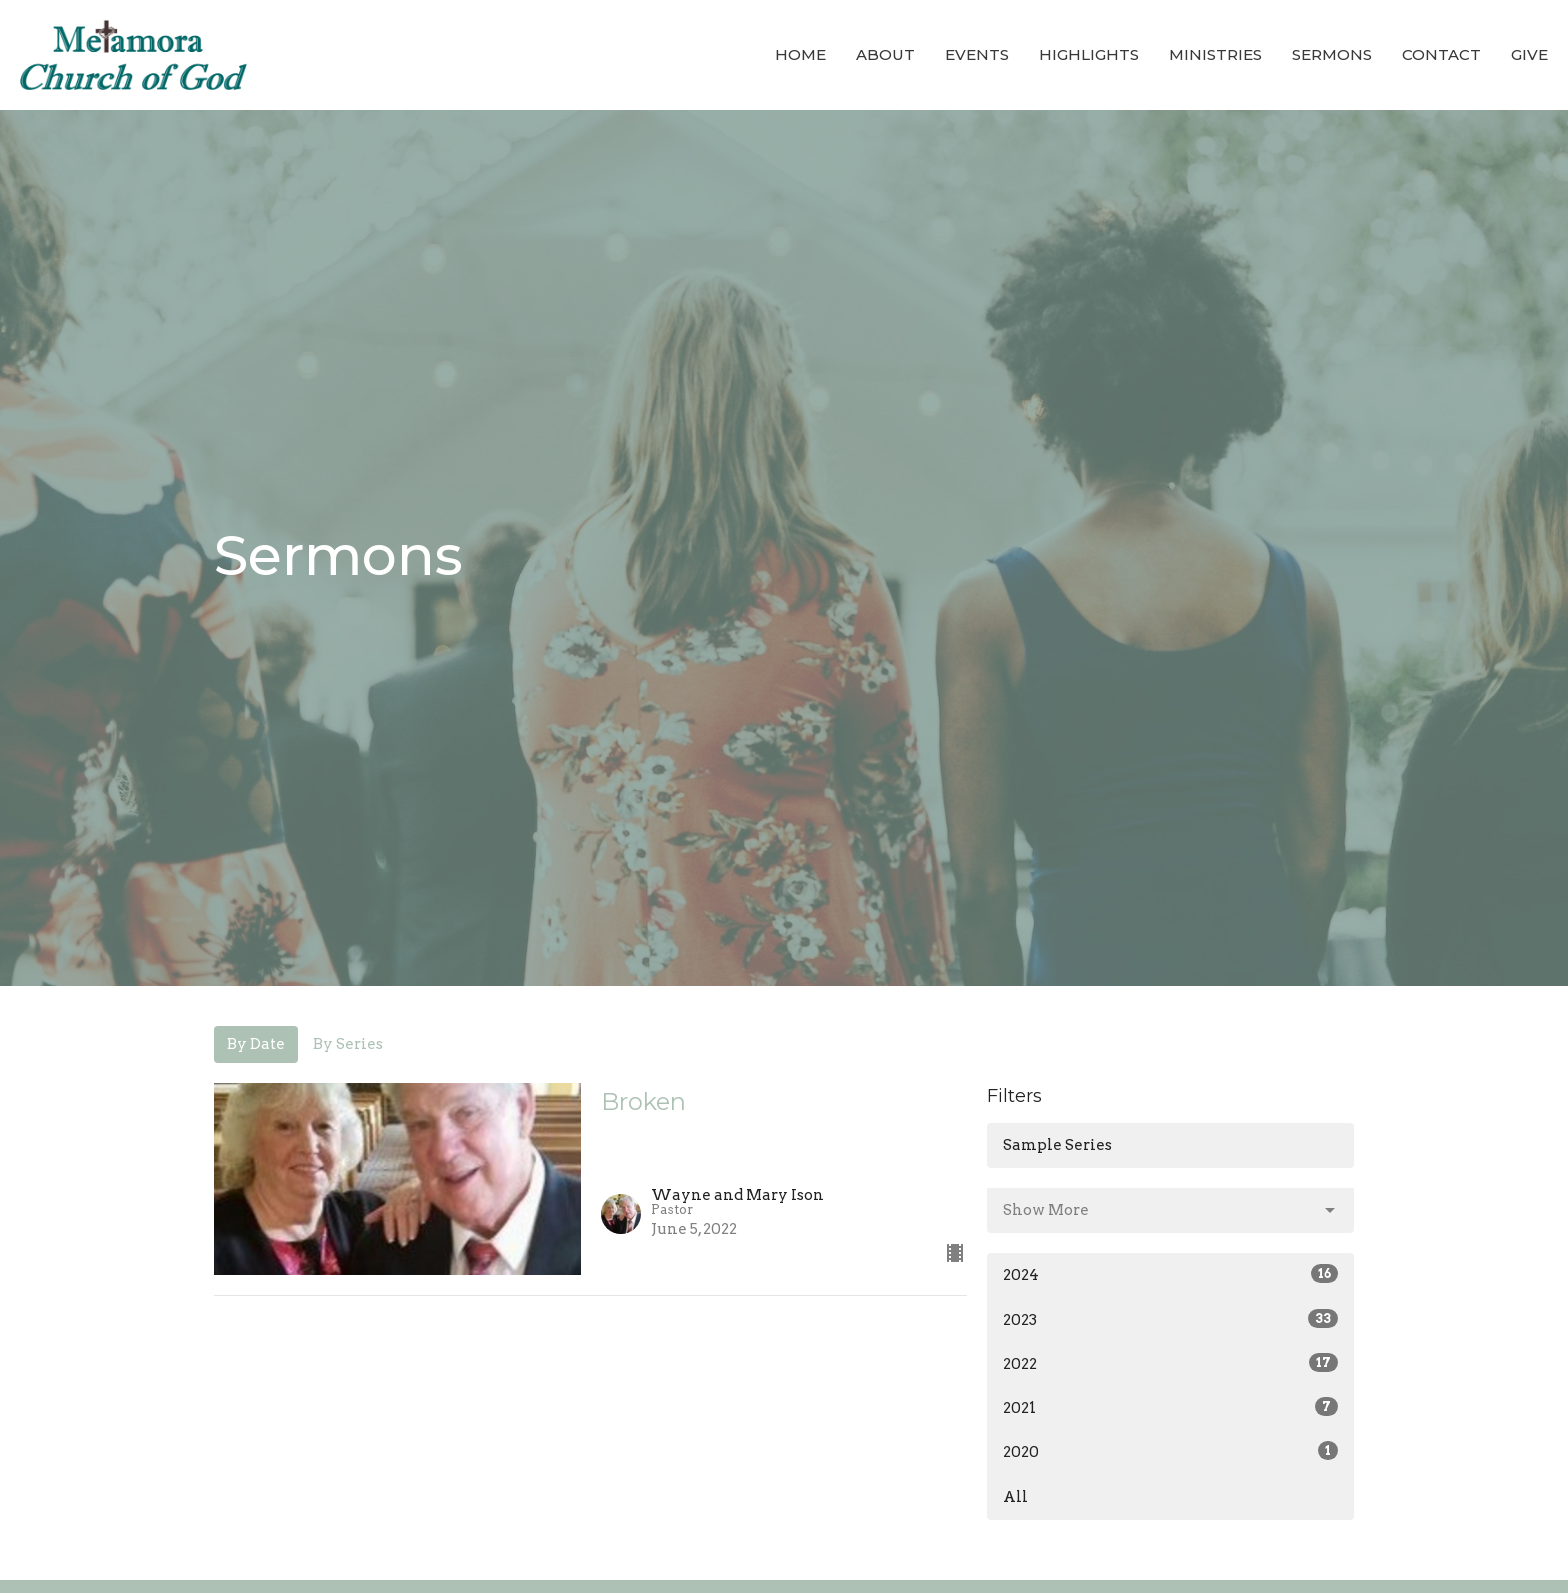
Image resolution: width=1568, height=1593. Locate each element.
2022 (1170, 1363)
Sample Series (1057, 1145)
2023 (1170, 1319)
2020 (1170, 1451)
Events (977, 54)
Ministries (1215, 54)
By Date (256, 1044)
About (885, 54)
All (1015, 1497)
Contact (1441, 54)
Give (1529, 54)
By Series (348, 1044)
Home (800, 54)
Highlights (1089, 54)
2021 (1170, 1407)
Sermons (1332, 54)
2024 (1170, 1274)
